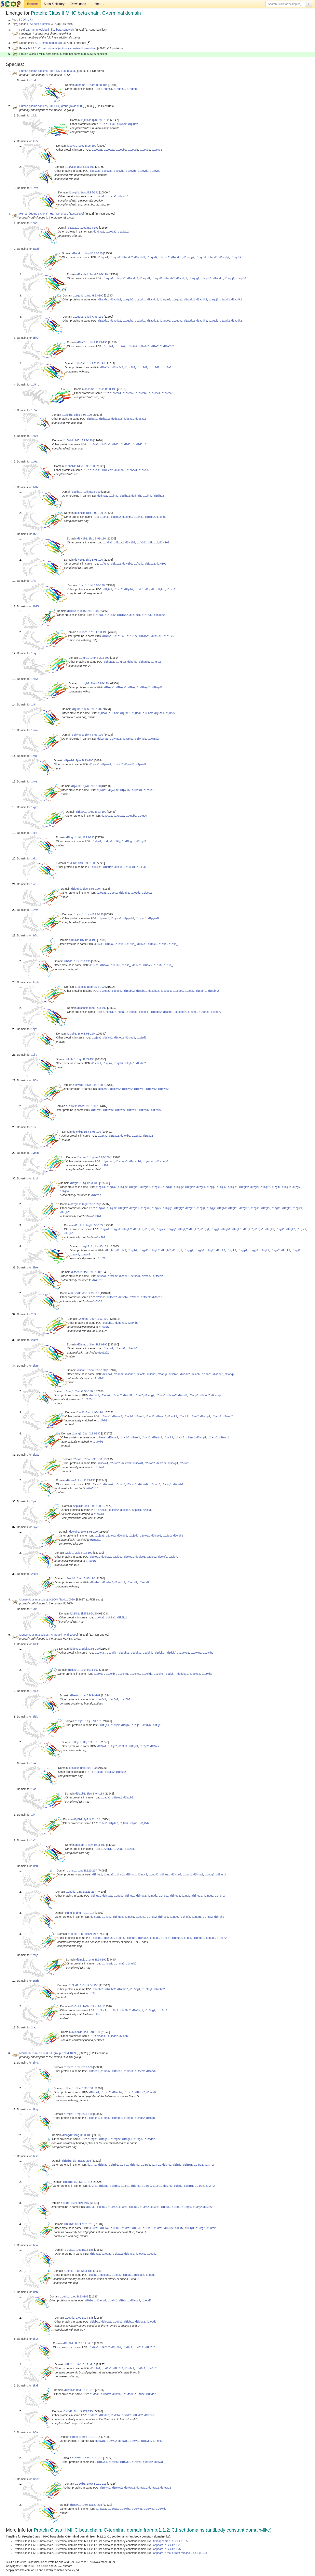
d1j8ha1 (102, 713)
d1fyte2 (171, 589)
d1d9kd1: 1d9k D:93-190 (84, 1648)
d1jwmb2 (127, 738)
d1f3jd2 (147, 1725)
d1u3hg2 (147, 1989)
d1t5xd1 (137, 1135)
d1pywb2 (128, 918)
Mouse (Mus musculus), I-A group (40, 1634)
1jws (34, 755)
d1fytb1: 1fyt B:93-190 (91, 585)
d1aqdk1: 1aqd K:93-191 (88, 316)
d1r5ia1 (99, 944)
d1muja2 (119, 1963)
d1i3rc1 (124, 2164)
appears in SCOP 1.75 (167, 2549)
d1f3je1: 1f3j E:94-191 (85, 1742)
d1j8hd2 (148, 713)
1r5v (35, 2432)
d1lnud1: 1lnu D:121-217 (81, 1891)
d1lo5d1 (135, 892)
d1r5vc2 (146, 2440)
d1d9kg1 (184, 1652)
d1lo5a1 (101, 892)
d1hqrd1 (144, 661)
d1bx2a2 (120, 346)
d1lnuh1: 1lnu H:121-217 (83, 1933)
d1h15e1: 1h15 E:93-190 (92, 632)
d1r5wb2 (129, 2487)
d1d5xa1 (92, 418)
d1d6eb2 (119, 470)
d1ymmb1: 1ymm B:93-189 (93, 1157)
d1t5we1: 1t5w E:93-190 (81, 1106)
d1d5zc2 (141, 444)
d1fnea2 (106, 2071)
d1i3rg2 (198, 2164)
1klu (33, 858)
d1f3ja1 (104, 1725)
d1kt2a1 (94, 2347)
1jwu (34, 781)
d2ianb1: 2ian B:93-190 (91, 1370)
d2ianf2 (151, 1374)
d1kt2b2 (116, 2347)
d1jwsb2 (118, 764)
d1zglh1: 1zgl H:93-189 (88, 1225)
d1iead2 (152, 2253)
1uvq (34, 187)
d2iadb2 (124, 2036)
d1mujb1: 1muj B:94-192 (91, 1959)
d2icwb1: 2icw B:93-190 (87, 1459)
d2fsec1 (135, 1276)
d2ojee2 (156, 1535)
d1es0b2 (125, 1699)
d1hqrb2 (132, 661)
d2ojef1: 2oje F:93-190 (78, 1552)
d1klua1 (97, 867)
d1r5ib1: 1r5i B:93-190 (82, 940)
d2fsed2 (158, 1276)
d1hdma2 (119, 88)
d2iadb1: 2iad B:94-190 (85, 2032)
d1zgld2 (145, 1187)
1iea (35, 2245)
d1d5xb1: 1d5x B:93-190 (77, 414)
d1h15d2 (147, 614)
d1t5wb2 (127, 1088)
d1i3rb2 (113, 2164)
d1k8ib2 (122, 1617)
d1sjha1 (96, 1063)
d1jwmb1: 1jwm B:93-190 (87, 734)
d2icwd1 (138, 1463)
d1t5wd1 (139, 1088)
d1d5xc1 (128, 418)
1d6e (34, 461)
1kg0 (34, 807)
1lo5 (33, 884)
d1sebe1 (165, 990)
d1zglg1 (167, 1187)
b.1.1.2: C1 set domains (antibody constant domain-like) (62, 48)
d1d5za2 (105, 444)
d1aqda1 (103, 257)
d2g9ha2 (120, 1322)
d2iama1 (108, 1348)
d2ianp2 (218, 1374)
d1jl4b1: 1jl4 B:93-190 (86, 1819)
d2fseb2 (124, 1276)
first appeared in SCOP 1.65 (170, 2541)
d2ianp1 (207, 1374)
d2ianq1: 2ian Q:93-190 (86, 1433)
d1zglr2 (265, 1187)
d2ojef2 (167, 1535)
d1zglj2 (211, 1187)
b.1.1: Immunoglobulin (48, 42)
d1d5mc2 (167, 393)
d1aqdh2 (201, 257)
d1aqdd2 (152, 257)
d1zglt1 (276, 1187)
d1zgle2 (156, 1187)
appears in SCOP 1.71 (167, 2545)
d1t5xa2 (114, 1135)
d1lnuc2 (142, 1874)
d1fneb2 (117, 2071)
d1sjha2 (107, 1063)
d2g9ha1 (108, 1322)
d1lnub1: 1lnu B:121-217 (82, 1870)
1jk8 (33, 115)
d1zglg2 (179, 1187)
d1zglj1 (200, 1187)
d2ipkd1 (136, 1509)
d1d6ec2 (144, 470)
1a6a (34, 223)
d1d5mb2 (141, 393)
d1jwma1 (102, 738)
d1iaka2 (110, 1771)
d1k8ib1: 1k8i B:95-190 (83, 1613)
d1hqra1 (109, 661)
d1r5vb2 (123, 2440)
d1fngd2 (151, 2117)
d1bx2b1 (103, 1165)
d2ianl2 (195, 1374)
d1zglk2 (221, 1187)
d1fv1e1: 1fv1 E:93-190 (88, 559)
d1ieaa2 (106, 2253)
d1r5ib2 (120, 944)
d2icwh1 (185, 1463)
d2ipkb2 (125, 1509)
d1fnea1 (94, 2071)
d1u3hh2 (159, 1989)
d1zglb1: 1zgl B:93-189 (84, 1183)
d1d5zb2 (117, 444)
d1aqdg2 (189, 257)
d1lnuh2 (221, 1874)
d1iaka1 (98, 1771)
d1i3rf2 (177, 2164)
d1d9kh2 (208, 1652)
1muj (34, 1955)
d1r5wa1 (105, 2487)
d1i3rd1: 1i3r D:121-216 (77, 2181)
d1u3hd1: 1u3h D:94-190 (83, 1985)
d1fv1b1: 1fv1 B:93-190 (91, 538)
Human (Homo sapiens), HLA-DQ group (43, 106)
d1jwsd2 (141, 764)
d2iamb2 (132, 1348)
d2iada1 (102, 2036)
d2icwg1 (173, 1463)
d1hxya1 (109, 687)
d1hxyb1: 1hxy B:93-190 (94, 683)
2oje (35, 1527)
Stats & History (54, 4)
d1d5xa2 (104, 418)
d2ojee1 (145, 1535)
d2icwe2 (161, 1463)
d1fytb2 (128, 589)
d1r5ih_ (173, 944)
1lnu (35, 1866)
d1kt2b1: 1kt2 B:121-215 (78, 2343)
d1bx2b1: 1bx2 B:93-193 (92, 342)
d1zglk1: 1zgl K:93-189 (94, 1246)
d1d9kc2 (136, 1652)
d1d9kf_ (172, 1652)
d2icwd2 (150, 1463)
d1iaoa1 (106, 1797)
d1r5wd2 (165, 2487)
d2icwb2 (126, 1463)
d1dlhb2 (125, 495)
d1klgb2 (119, 841)
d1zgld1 (134, 1187)
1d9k (35, 1644)
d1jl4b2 (124, 1823)
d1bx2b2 (132, 346)
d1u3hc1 (98, 1989)
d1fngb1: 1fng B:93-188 (78, 2113)
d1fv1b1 (96, 1195)
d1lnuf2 (187, 1874)
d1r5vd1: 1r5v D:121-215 (87, 2458)
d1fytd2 (150, 589)
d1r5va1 (100, 2440)
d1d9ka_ (100, 1652)
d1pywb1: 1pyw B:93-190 (88, 914)
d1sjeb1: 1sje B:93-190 (80, 1033)
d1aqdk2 (236, 257)
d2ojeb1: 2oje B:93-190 (83, 1531)
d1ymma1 (108, 1161)
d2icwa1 (103, 1463)
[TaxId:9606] (68, 70)
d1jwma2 (115, 738)
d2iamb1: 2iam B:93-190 (92, 1344)
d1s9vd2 (145, 149)
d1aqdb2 (127, 257)
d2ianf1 (140, 1374)
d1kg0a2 (119, 815)
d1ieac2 (140, 2253)
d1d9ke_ (160, 1652)
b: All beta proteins (38, 23)
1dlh (35, 487)
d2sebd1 (132, 1582)
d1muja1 (107, 1963)
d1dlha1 (102, 495)
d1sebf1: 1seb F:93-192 (91, 1007)
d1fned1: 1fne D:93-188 (78, 2088)
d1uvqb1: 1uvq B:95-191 (83, 192)
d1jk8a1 (111, 124)
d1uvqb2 (123, 196)
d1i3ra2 (102, 2164)
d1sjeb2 (119, 1037)
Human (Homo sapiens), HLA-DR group (43, 213)
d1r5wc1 (141, 2487)
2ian (35, 1365)
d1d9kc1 (124, 1652)
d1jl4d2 (144, 1823)
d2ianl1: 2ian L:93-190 (89, 1412)
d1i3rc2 (134, 2164)
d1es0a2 (113, 1699)
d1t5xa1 (103, 1135)
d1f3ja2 (115, 1725)
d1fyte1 (160, 589)
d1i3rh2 (209, 2164)
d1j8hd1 (136, 713)
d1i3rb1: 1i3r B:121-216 (76, 2160)
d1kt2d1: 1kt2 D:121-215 (80, 2364)
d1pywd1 (141, 918)
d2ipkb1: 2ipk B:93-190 (87, 1506)
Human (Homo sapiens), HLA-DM (40, 70)
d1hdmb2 (132, 88)
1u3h (36, 1980)
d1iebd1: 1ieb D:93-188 (79, 2317)
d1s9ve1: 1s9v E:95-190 (79, 166)
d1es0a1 (101, 1699)
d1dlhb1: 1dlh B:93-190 (86, 491)
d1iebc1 (124, 2300)
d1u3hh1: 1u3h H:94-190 (85, 2006)
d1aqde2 (164, 257)
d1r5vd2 (158, 2440)
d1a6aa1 (98, 231)
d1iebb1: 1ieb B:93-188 (74, 2296)
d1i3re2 (166, 2164)
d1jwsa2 (106, 764)
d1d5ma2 (128, 393)
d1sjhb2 (118, 1063)
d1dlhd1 (136, 495)
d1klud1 (130, 867)
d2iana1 (107, 1374)
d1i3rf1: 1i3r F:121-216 (75, 2203)
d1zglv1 (297, 1187)
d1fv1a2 (119, 542)
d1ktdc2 (139, 2394)
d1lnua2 (108, 1874)
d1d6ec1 (132, 470)
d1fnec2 (140, 2071)
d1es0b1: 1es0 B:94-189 (85, 1695)
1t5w (35, 1080)
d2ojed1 (133, 1535)
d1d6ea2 (107, 470)
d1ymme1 (149, 1161)
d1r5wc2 (153, 2487)
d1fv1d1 (141, 542)
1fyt (33, 580)
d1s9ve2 (157, 149)
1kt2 (35, 2338)
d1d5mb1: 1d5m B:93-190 (100, 389)
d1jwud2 (149, 790)
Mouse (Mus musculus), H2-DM (38, 1599)
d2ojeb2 (122, 1535)
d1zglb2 (123, 1187)
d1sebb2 (129, 990)
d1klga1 (96, 841)
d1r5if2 (163, 944)
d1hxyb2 (133, 687)
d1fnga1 (94, 2117)
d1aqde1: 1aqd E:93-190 (92, 274)
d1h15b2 (122, 614)
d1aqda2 (115, 257)
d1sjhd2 (141, 1063)
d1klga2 (107, 841)
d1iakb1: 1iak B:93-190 (82, 1767)
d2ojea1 (99, 1535)
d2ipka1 (103, 1509)
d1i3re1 (156, 2164)
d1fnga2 (106, 2117)
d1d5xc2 (140, 418)
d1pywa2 (115, 918)
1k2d (34, 1840)
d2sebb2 (120, 1582)
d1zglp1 (233, 1187)
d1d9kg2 (196, 1652)
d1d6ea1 (95, 470)
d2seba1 (95, 1582)
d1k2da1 (106, 1848)
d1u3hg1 (135, 1989)
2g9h (34, 1314)
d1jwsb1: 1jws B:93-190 (78, 760)
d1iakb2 (121, 1771)
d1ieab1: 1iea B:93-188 (79, 2249)
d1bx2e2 (168, 346)
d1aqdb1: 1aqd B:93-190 (87, 253)
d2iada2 (113, 2036)
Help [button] (99, 4)
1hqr (34, 653)
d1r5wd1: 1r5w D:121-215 (86, 2504)
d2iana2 (119, 1374)
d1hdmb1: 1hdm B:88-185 (91, 84)
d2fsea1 (101, 1276)
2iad (33, 2027)
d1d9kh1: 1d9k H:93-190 (83, 1669)
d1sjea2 (108, 1037)
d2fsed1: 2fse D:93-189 (84, 1293)
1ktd (35, 2385)
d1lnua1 (97, 1874)
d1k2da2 (118, 1848)
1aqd (36, 248)
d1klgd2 (141, 841)
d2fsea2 (113, 1276)
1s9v (35, 141)
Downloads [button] (79, 4)
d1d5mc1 (154, 393)
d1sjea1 (97, 1037)
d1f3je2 (157, 1725)
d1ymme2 (163, 1161)
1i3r (35, 2156)
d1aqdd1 (139, 257)
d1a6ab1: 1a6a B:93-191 (83, 227)
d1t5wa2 (115, 1088)
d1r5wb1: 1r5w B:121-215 (90, 2483)
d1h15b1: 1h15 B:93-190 (82, 611)
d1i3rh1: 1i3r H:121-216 (78, 2224)
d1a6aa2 (111, 231)
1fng (35, 2109)
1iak (33, 1763)
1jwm (34, 730)
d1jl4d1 (134, 1823)
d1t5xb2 (125, 1135)
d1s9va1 (97, 149)
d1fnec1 (128, 2071)
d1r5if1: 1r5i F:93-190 (77, 961)
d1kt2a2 (105, 2347)
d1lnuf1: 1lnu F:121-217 (79, 1912)
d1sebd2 (153, 990)
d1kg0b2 (131, 815)
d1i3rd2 (145, 2164)
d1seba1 (105, 990)
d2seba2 (107, 1582)
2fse (35, 1267)
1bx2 (35, 337)
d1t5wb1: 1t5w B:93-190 (88, 1084)
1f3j (35, 1716)
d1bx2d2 (156, 346)
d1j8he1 (159, 713)
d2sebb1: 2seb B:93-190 (80, 1578)
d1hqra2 (121, 661)
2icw (35, 1454)
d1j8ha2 (114, 713)
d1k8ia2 (111, 1617)
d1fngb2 (117, 2117)
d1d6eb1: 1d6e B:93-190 (79, 466)
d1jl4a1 (103, 1823)
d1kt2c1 (127, 2347)
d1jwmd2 (153, 738)
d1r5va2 (112, 2440)
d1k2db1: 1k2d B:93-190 (90, 1844)
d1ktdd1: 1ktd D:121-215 (77, 2411)
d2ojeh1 (178, 1535)
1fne (35, 2062)
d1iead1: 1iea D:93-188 (78, 2270)
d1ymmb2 (135, 1161)
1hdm (34, 80)
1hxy (34, 678)
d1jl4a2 (113, 1823)
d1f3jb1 (93, 1993)
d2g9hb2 (133, 1322)
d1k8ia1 (99, 1617)
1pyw (34, 909)
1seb (35, 982)
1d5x (34, 410)
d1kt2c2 (139, 2347)
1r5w (35, 2479)
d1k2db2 (130, 1848)
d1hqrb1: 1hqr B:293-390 (94, 657)
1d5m (34, 384)
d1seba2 (117, 990)
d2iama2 (120, 1348)
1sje (33, 1029)
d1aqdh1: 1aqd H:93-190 (88, 295)
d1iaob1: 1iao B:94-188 (89, 1793)
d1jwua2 (113, 790)
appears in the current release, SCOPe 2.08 (180, 2552)
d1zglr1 (254, 1187)
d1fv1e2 (164, 542)
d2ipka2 (114, 1509)
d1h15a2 (110, 614)
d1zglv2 (64, 1191)
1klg (33, 832)
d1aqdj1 (213, 257)
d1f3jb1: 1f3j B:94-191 (88, 1721)
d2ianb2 (130, 1374)
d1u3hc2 (110, 1989)
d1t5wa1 (103, 1088)
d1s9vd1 (133, 149)
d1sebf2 (190, 990)
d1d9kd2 (148, 1652)
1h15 (36, 606)
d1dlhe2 (159, 495)
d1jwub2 (125, 790)
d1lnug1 (198, 1874)
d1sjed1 (130, 1037)
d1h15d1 (135, 614)
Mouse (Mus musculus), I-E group (40, 2053)
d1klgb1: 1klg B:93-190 (80, 837)
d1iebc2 (135, 2300)
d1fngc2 (140, 2117)
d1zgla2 (111, 1187)
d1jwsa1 (94, 764)
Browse (32, 4)
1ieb (35, 2292)
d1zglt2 (286, 1187)
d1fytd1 (139, 589)
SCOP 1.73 (26, 19)
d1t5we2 (163, 1088)
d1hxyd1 (145, 687)
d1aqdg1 (176, 257)
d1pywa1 (103, 918)
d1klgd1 (130, 841)
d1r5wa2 (117, 2487)
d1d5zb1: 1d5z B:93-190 (77, 440)
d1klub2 (119, 867)
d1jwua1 (102, 790)
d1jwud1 (137, 790)
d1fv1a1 (108, 542)
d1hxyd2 (157, 687)
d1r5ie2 (152, 944)
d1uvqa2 (111, 196)
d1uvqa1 (99, 196)
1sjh (33, 1054)
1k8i (33, 1609)
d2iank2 (185, 1374)
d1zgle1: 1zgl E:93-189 (84, 1204)
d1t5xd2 (148, 1135)
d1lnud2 (153, 1874)
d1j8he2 (170, 713)
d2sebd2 (144, 1582)
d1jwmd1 (140, 738)
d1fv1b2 (130, 542)
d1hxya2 (121, 687)
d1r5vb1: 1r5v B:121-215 (85, 2436)
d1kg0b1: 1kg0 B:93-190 (91, 811)
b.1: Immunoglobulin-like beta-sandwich (49, 29)
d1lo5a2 (113, 892)
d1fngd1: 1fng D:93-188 (76, 2135)
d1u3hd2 (122, 1989)
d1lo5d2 (147, 892)
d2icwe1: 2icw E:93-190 (80, 1480)
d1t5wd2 (151, 1088)
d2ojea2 (111, 1535)
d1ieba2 (101, 2300)
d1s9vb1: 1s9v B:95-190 (81, 145)
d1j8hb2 (125, 713)
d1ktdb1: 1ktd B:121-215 (79, 2390)
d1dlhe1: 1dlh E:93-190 (88, 512)
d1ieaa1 (95, 2253)
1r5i (35, 935)
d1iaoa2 (117, 1797)
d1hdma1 (106, 88)
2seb (34, 1573)
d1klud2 (141, 867)
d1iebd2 (146, 2300)
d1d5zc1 (129, 444)
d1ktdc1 (128, 2394)
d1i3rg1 (187, 2164)
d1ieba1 (90, 2300)
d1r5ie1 (142, 944)
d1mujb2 (131, 1963)
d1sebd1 (141, 990)
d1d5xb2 (116, 418)
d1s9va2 (109, 149)
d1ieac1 (129, 2253)
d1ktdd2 (151, 2394)
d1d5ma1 (115, 393)
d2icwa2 (115, 1463)
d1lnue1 (165, 1874)
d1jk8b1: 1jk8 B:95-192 (94, 120)
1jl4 (33, 1814)
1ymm (35, 1152)
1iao (33, 1789)
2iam (34, 1339)
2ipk (33, 1501)
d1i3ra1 (92, 2164)
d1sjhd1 (130, 1063)
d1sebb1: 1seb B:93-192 (90, 986)
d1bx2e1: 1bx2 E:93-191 (90, 363)
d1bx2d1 (144, 346)
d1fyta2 (118, 589)
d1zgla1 (100, 1187)
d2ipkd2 (147, 1509)
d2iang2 (163, 1374)
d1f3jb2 (125, 1725)
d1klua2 (108, 867)
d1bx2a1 (108, 346)
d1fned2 (151, 2071)
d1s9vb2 (121, 149)
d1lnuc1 (131, 1874)
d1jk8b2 (133, 124)
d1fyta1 (107, 589)
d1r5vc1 (135, 2440)
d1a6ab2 (123, 231)
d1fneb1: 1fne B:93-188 (78, 2067)
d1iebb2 (113, 2300)
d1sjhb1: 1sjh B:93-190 (80, 1059)
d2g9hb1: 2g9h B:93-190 (93, 1318)
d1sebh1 (201, 990)
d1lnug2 (209, 1874)
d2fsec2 (146, 1276)
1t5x (33, 1127)
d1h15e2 (159, 614)
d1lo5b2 (124, 892)
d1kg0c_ (143, 815)
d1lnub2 (120, 1874)
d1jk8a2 (122, 124)
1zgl (35, 1178)
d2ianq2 (229, 1374)
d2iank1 (174, 1374)
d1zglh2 (190, 1187)
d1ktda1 (95, 2394)
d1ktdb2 (117, 2394)
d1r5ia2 (109, 944)
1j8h (33, 704)
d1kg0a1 (107, 815)
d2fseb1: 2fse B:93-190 (85, 1272)
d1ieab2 (118, 2253)
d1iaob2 (128, 1797)
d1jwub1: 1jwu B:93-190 (86, 786)
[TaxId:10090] (67, 1599)
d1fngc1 (128, 2117)
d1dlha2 (113, 495)
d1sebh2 (213, 990)
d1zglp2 (244, 1187)
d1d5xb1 (97, 1280)
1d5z (34, 435)
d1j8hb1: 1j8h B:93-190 (86, 709)
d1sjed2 (141, 1037)
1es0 (34, 1690)
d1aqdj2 (224, 257)
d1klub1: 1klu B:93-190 (81, 863)
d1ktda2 (106, 2394)
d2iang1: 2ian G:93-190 (78, 1391)
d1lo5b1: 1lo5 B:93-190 (85, 888)
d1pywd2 (153, 918)
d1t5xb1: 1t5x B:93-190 (86, 1131)
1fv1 (35, 534)
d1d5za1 (93, 444)
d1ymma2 (122, 1161)
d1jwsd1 (129, 764)
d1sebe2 (178, 990)
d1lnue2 (176, 1874)
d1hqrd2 (156, 661)
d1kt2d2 (150, 2347)
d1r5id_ (131, 944)
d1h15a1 (98, 614)
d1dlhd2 (148, 495)
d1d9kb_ (112, 1652)
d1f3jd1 (136, 1725)
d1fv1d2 (153, 542)
